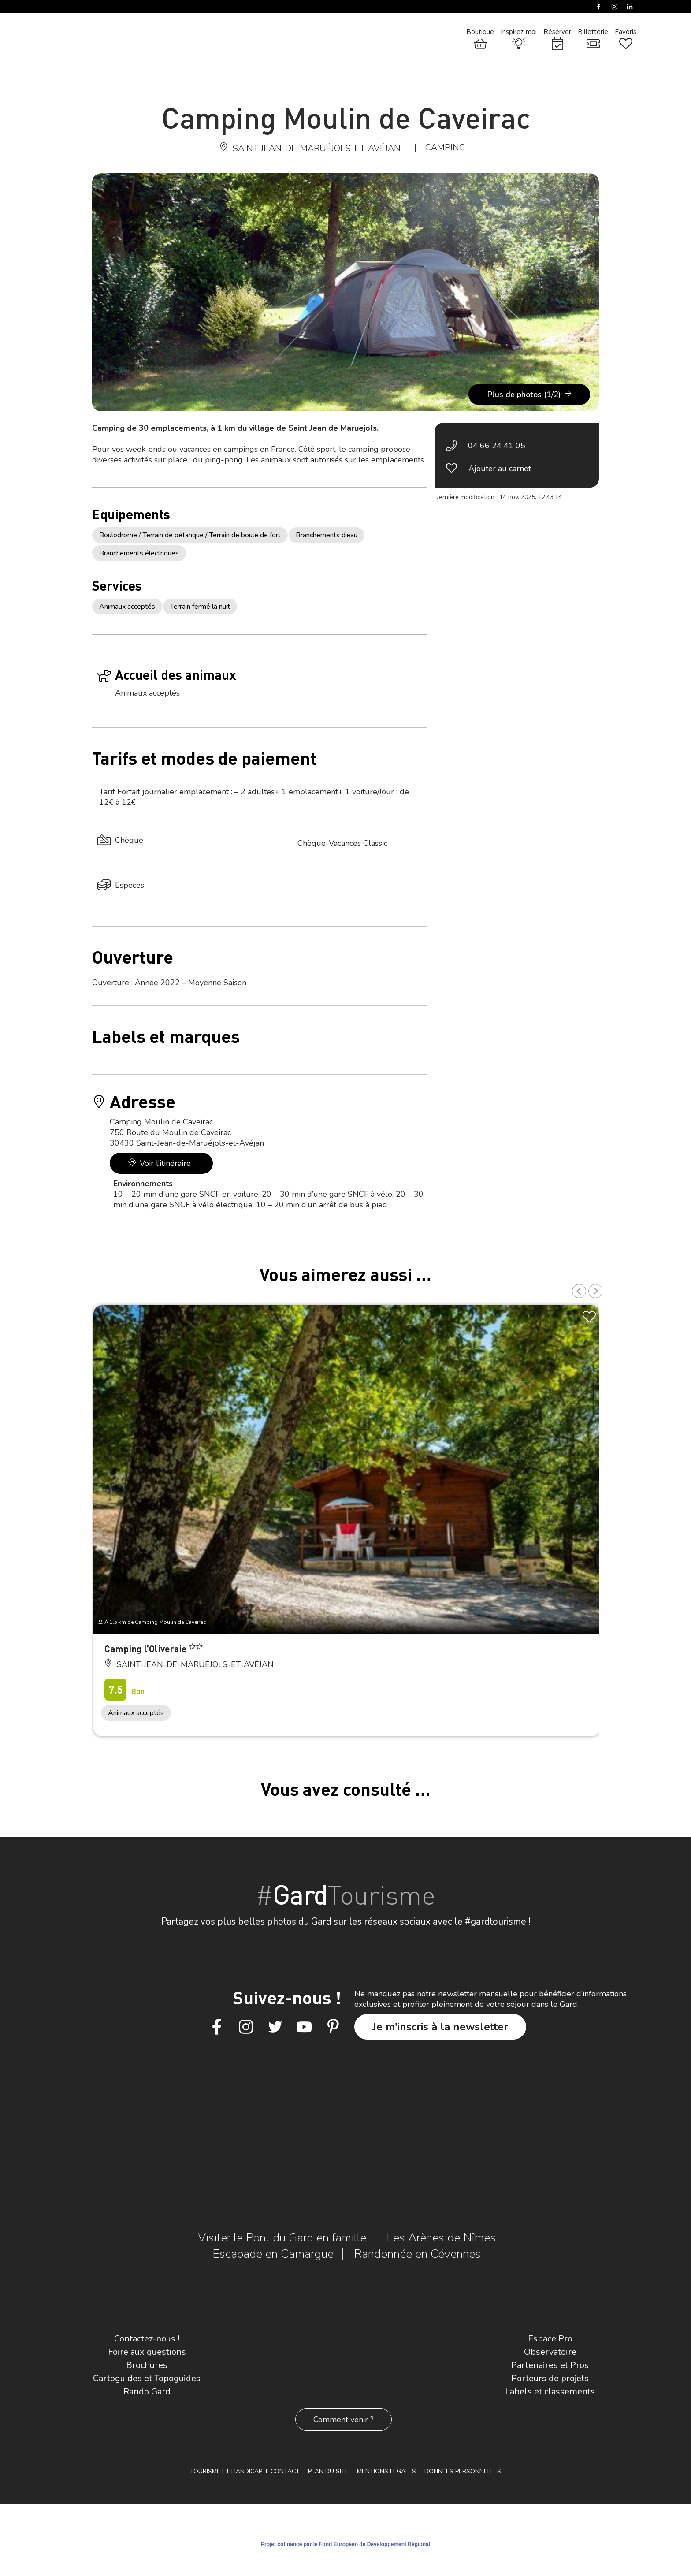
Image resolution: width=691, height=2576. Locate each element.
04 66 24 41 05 (496, 445)
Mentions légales (386, 2471)
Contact (285, 2471)
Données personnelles (462, 2471)
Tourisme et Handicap (226, 2471)
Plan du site (328, 2471)
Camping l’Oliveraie (146, 1648)
